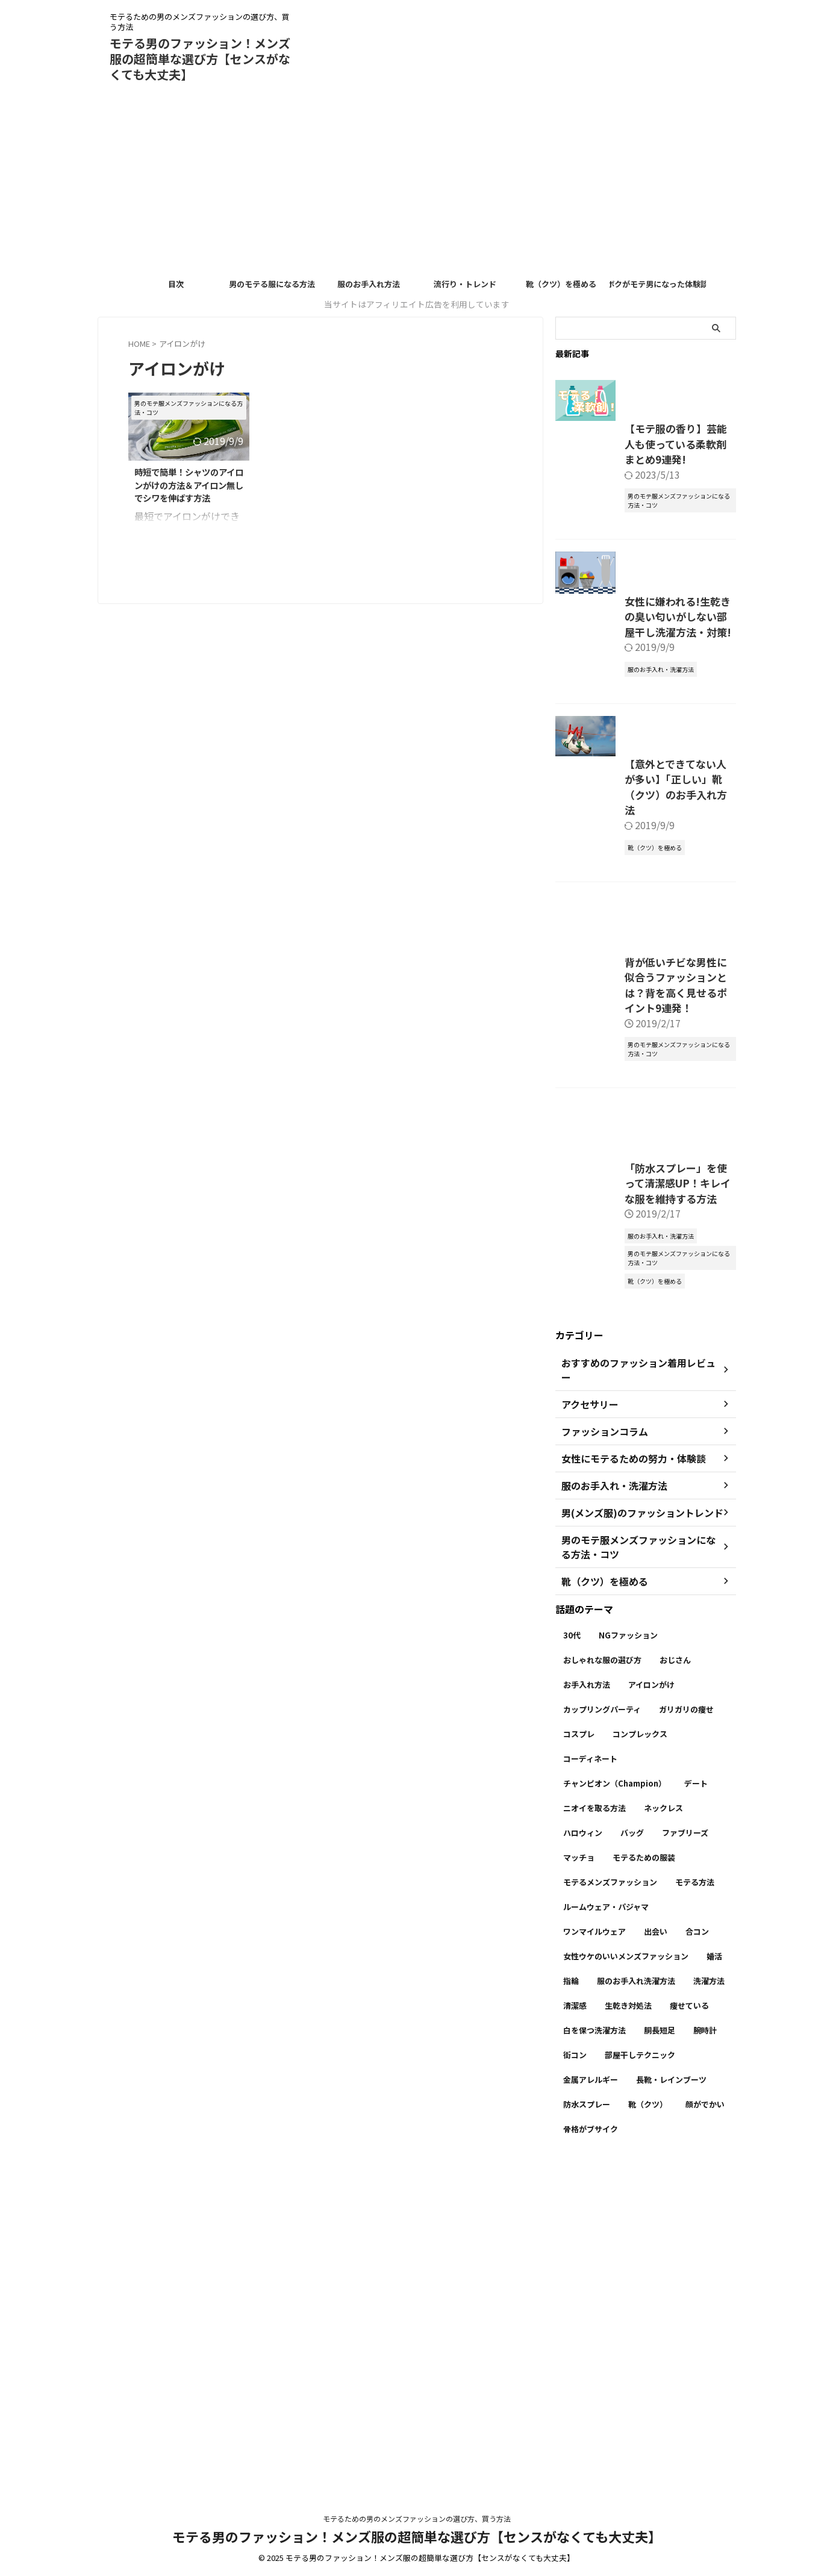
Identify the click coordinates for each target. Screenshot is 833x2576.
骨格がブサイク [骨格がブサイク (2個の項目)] (590, 2453)
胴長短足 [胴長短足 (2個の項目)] (659, 2354)
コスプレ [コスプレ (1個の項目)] (578, 2058)
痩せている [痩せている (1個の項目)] (689, 2330)
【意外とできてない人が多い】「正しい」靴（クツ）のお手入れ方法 (637, 970)
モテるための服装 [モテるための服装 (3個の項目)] (644, 2182)
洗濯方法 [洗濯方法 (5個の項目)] (709, 2305)
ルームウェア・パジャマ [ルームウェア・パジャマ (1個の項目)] (606, 2231)
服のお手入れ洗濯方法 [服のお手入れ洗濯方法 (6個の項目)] (636, 2305)
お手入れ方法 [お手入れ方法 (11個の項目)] (586, 2009)
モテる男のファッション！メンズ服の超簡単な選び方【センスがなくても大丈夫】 (200, 58)
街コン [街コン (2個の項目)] (575, 2379)
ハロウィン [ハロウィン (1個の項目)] (582, 2157)
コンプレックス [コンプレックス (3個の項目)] (640, 2058)
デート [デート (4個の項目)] (696, 2108)
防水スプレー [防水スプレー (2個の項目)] (586, 2428)
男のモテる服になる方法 (272, 284)
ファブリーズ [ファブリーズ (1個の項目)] (685, 2157)
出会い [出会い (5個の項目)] (655, 2256)
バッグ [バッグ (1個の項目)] (632, 2157)
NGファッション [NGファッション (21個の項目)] (628, 1959)
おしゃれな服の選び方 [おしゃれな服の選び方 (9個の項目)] (602, 1984)
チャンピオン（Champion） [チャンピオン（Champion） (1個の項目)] (614, 2108)
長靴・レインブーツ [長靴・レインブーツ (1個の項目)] (671, 2404)
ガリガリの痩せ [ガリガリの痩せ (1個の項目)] (686, 2033)
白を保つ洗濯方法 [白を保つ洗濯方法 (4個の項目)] (594, 2354)
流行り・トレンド (465, 284)
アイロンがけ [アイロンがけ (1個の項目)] (651, 2009)
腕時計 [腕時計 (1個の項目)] (705, 2354)
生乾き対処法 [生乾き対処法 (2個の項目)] (628, 2330)
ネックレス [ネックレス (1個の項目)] (663, 2132)
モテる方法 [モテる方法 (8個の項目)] (694, 2206)
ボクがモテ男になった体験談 (658, 284)
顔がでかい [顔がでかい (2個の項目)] (705, 2428)
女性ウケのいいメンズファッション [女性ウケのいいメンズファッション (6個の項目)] (625, 2280)
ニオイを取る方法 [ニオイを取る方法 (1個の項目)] (594, 2132)
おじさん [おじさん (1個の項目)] (675, 1984)
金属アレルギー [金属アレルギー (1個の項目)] (590, 2404)
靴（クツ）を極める (561, 284)
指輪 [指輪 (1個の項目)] (571, 2305)
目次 (176, 284)
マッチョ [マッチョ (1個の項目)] (578, 2182)
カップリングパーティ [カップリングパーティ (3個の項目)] (602, 2033)
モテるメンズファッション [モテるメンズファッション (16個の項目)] (610, 2206)
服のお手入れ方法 (368, 284)
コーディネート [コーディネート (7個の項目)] (590, 2083)
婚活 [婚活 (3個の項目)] (714, 2280)
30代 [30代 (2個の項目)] (572, 1959)
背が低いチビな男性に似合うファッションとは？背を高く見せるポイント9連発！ (639, 1255)
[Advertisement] (417, 182)
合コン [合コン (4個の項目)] (697, 2256)
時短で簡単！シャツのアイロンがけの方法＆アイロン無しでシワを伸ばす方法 (188, 484)
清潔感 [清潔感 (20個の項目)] (575, 2330)
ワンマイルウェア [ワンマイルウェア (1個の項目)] (594, 2256)
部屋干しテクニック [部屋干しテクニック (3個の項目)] (640, 2379)
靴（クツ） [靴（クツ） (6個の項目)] (647, 2428)
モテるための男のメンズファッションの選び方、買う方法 (417, 2520)
